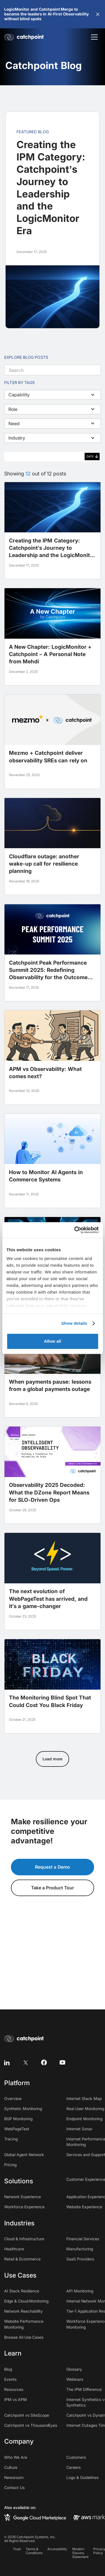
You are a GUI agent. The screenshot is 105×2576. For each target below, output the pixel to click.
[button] (97, 14)
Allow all (52, 1341)
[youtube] (62, 2062)
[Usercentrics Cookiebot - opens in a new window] (75, 1230)
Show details (74, 1323)
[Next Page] (52, 1759)
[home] (24, 37)
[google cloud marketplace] (35, 2517)
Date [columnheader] (90, 456)
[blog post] (52, 530)
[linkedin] (7, 2062)
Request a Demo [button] (52, 1867)
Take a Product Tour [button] (52, 1887)
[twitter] (25, 2062)
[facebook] (43, 2062)
